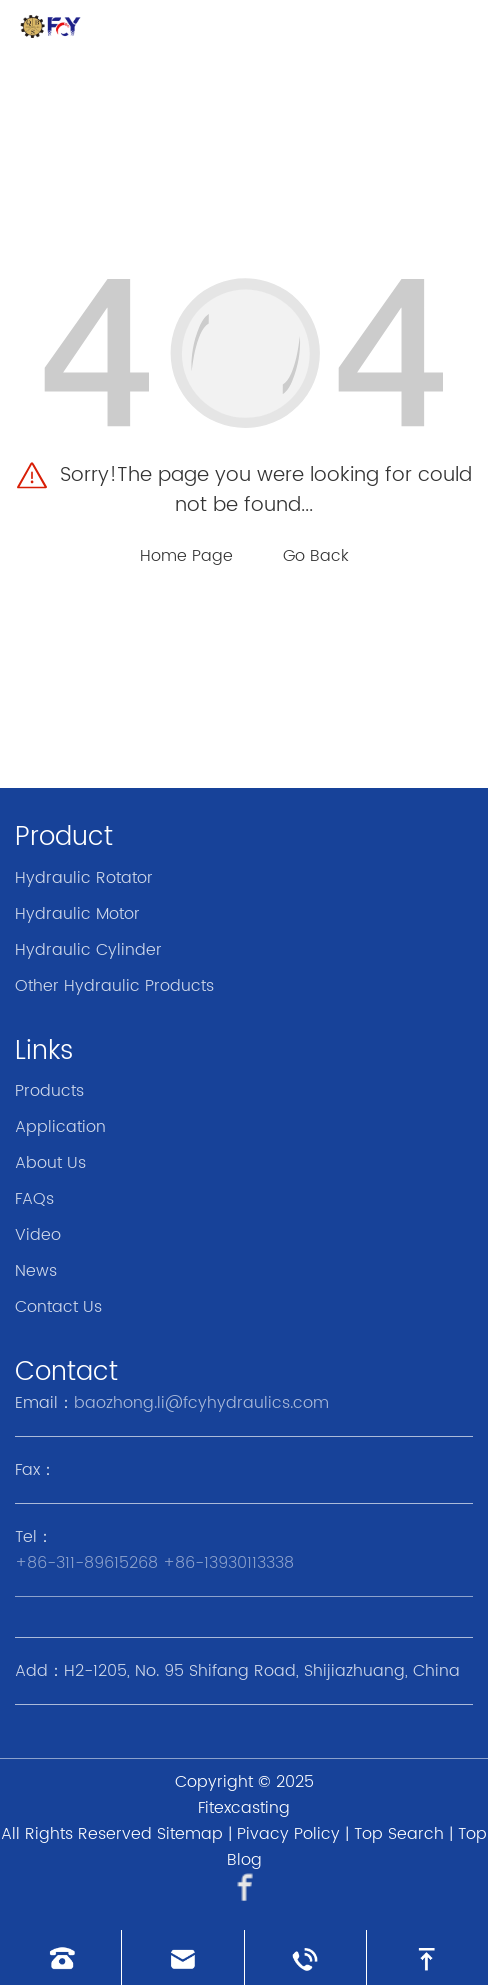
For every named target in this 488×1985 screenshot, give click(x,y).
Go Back (316, 556)
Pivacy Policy (288, 1834)
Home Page (186, 556)
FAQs (34, 1199)
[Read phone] (60, 1957)
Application (60, 1127)
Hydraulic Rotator (84, 878)
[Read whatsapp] (305, 1957)
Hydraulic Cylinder (88, 950)
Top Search (399, 1834)
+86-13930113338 (228, 1563)
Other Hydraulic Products (114, 986)
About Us (50, 1163)
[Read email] (182, 1957)
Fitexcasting (244, 1808)
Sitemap (190, 1834)
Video (38, 1235)
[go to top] (427, 1957)
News (36, 1271)
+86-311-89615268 (86, 1563)
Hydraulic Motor (77, 914)
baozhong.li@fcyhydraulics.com (201, 1403)
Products (49, 1091)
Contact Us (58, 1307)
